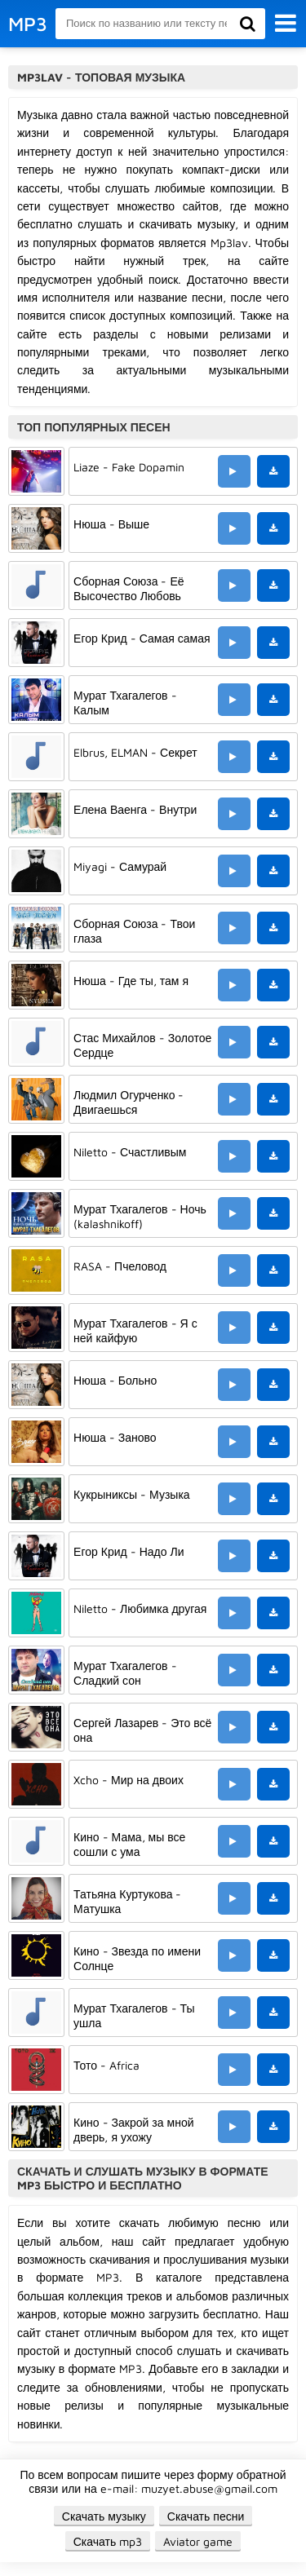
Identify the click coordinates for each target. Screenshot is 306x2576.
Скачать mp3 (108, 2541)
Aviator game (198, 2541)
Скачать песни (205, 2516)
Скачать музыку (104, 2516)
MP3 (27, 23)
